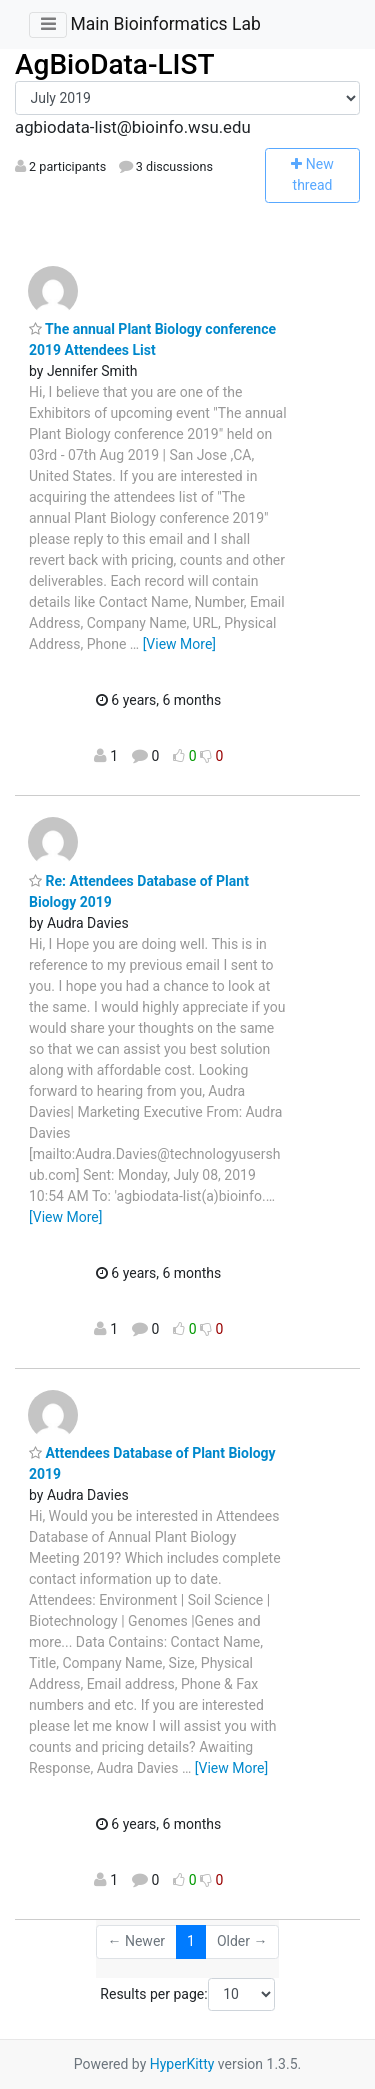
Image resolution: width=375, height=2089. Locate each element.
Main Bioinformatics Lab (165, 24)
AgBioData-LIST (115, 64)
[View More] (179, 644)
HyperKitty (182, 2064)
